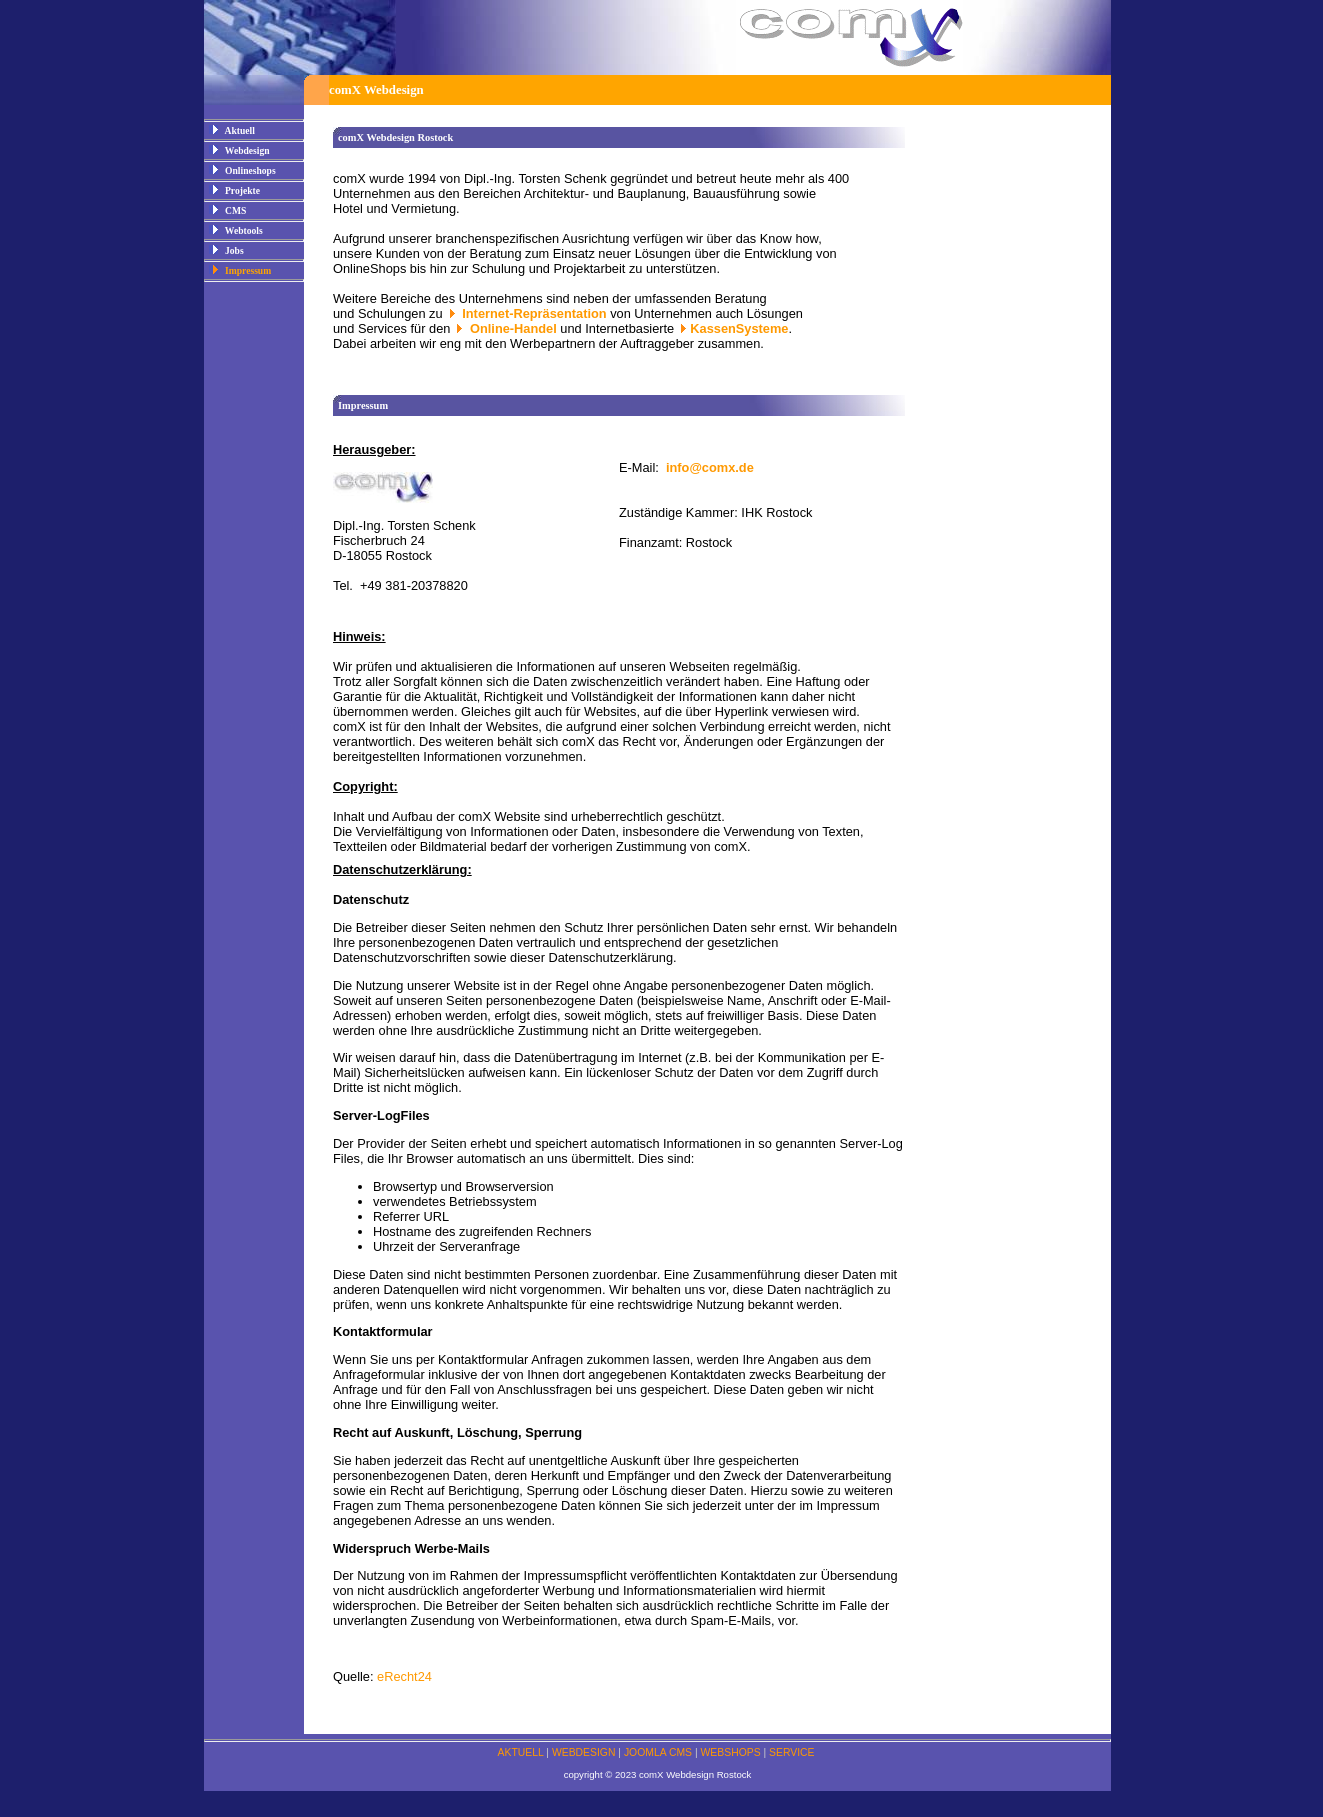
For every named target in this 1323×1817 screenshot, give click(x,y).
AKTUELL (521, 1752)
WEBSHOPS (731, 1752)
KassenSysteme (739, 328)
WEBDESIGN (584, 1752)
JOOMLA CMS (658, 1752)
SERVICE (791, 1752)
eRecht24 (404, 1676)
